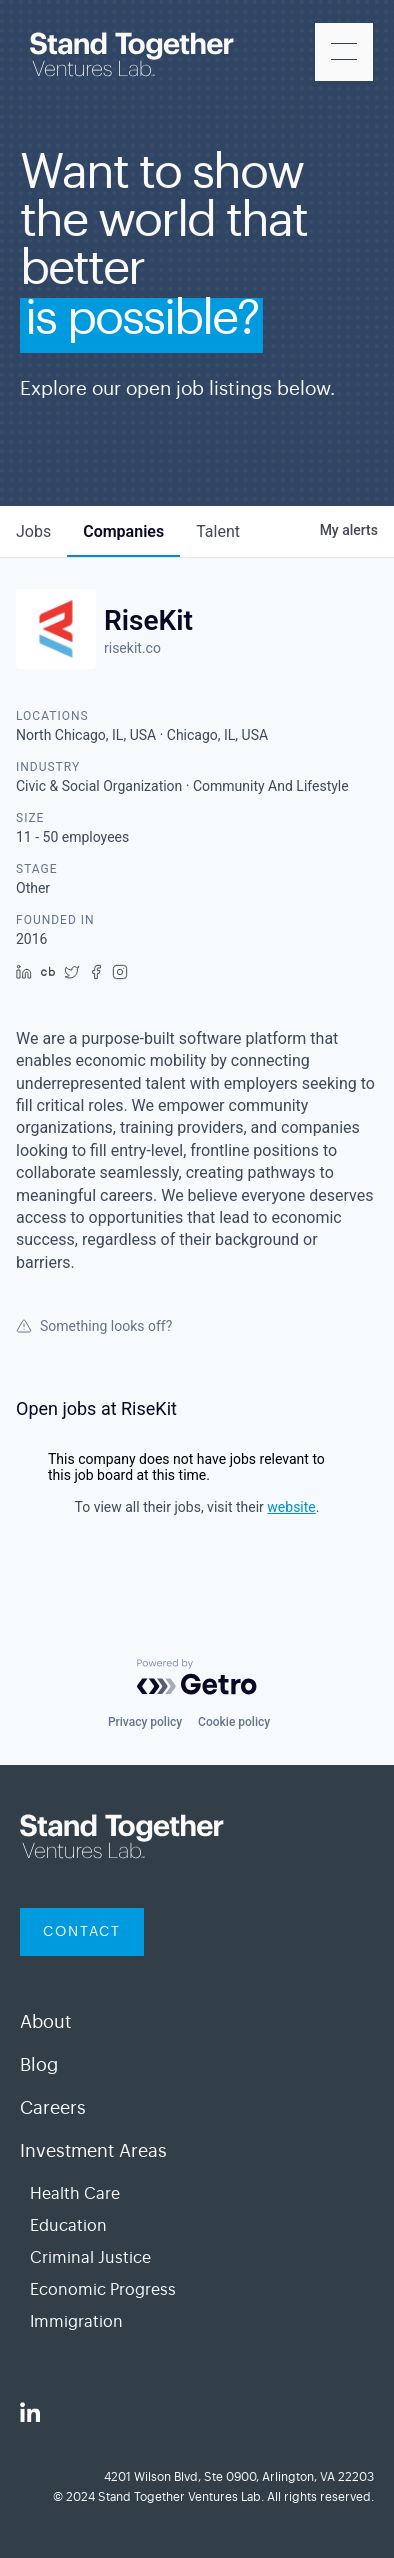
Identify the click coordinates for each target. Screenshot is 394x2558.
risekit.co (132, 648)
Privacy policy (145, 1722)
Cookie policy (234, 1722)
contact (82, 1931)
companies (123, 531)
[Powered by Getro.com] (197, 1677)
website (291, 1507)
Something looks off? (94, 1326)
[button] (344, 52)
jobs (33, 531)
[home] (137, 58)
